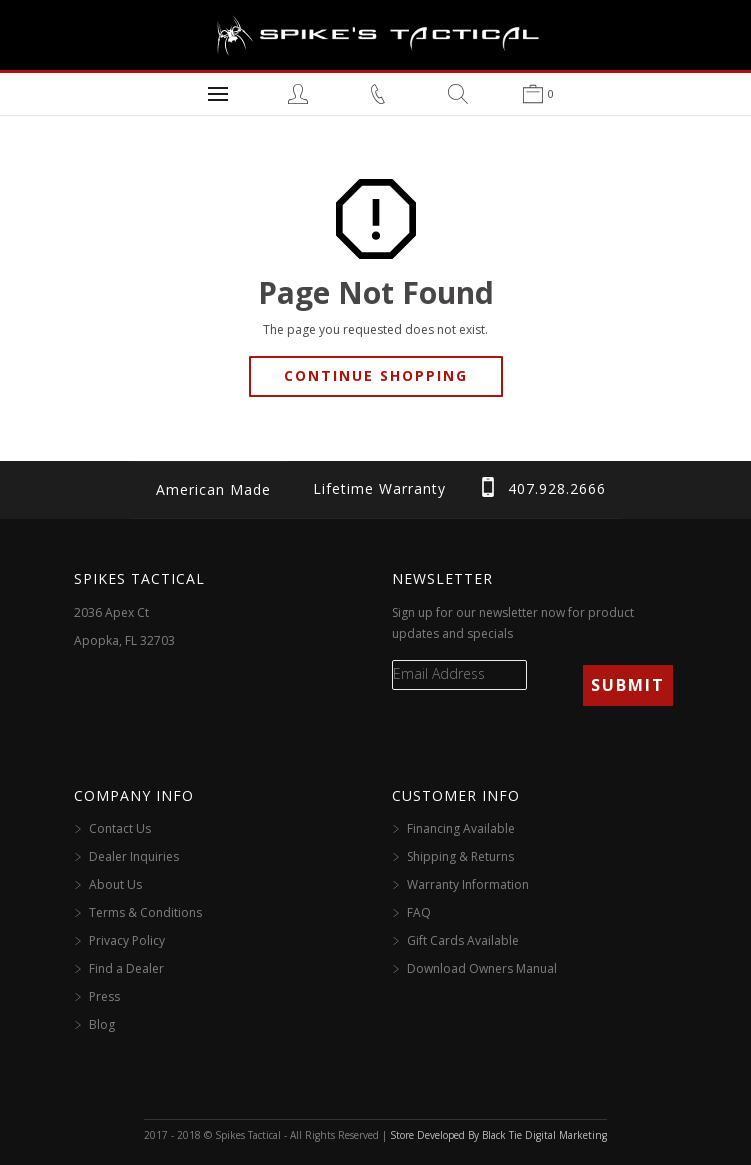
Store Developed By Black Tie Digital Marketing (498, 1135)
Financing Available (461, 828)
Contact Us (120, 828)
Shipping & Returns (460, 856)
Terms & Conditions (145, 912)
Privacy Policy (127, 940)
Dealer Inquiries (134, 856)
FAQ (419, 912)
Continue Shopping (376, 375)
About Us (115, 884)
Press (104, 996)
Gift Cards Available (463, 940)
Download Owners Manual (482, 968)
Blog (102, 1024)
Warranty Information (468, 884)
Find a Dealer (126, 968)
